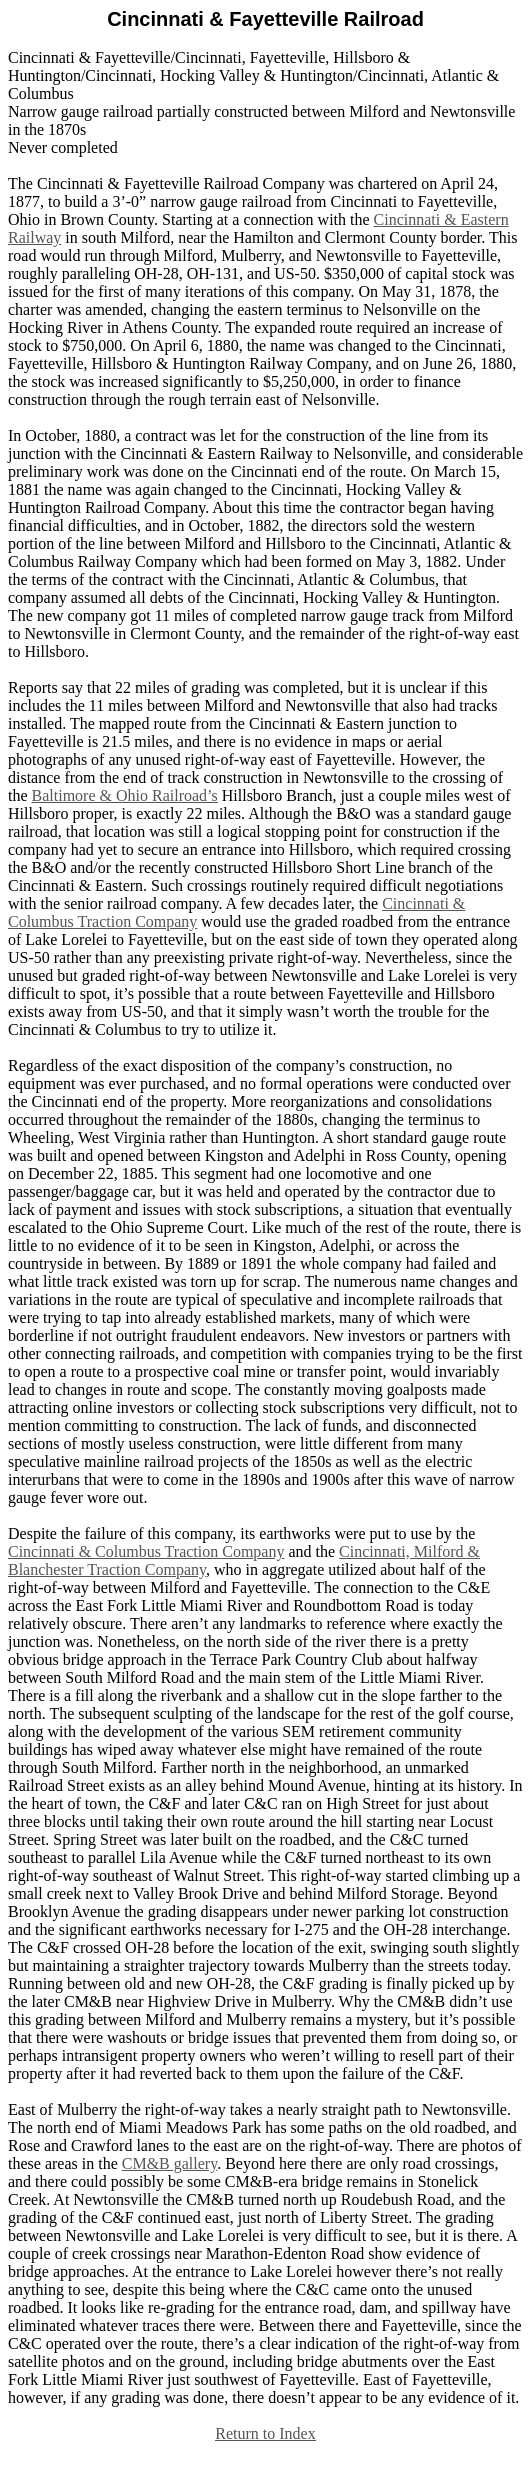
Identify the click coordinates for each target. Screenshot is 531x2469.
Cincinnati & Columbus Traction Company (146, 1551)
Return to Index (265, 2433)
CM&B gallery (169, 2163)
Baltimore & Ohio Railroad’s (125, 795)
